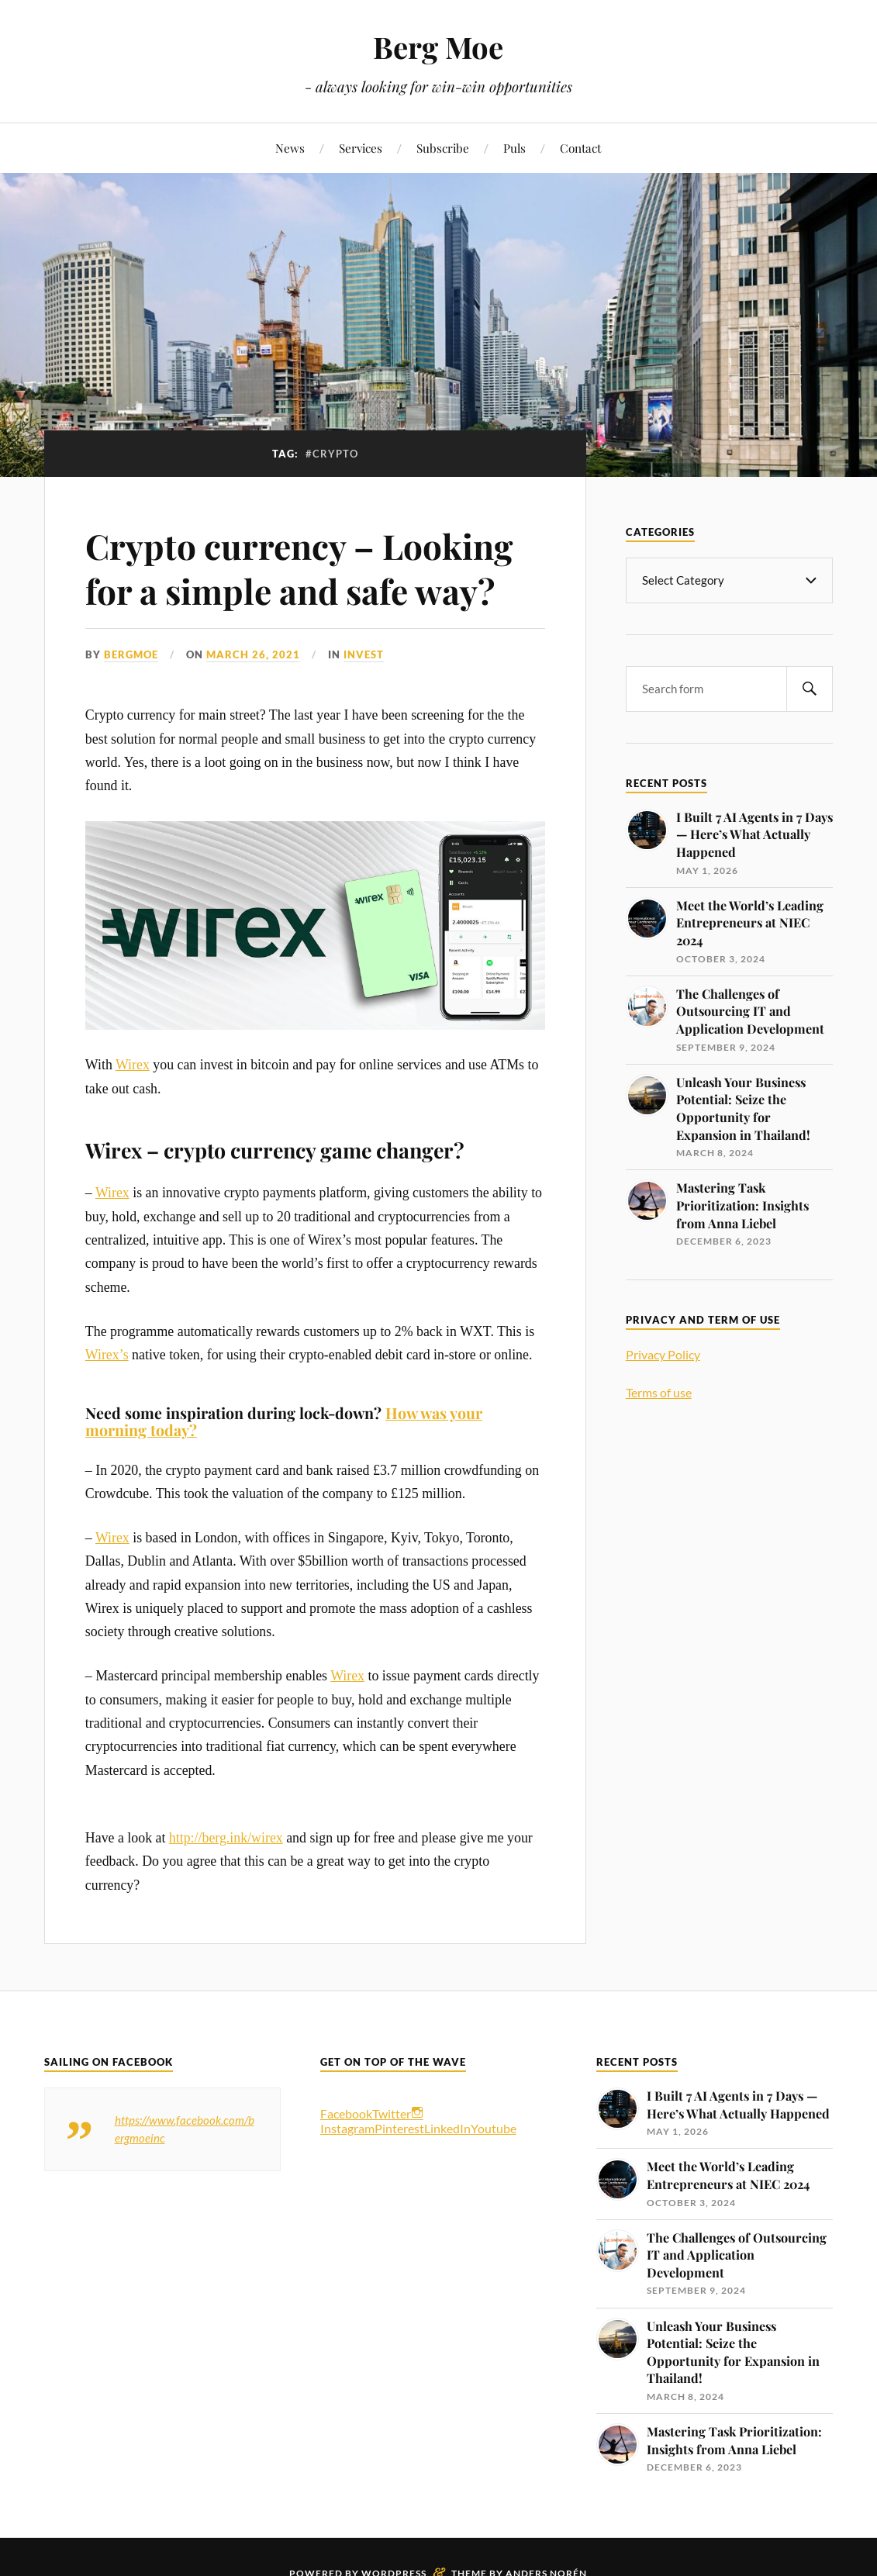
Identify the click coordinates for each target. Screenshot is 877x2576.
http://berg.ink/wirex (226, 1838)
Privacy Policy (663, 1353)
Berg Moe (438, 47)
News (290, 148)
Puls (514, 148)
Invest (364, 654)
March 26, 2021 (253, 654)
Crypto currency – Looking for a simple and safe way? (299, 568)
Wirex (133, 1064)
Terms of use (659, 1391)
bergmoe (131, 654)
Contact (580, 148)
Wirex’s (107, 1354)
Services (360, 148)
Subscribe (442, 148)
